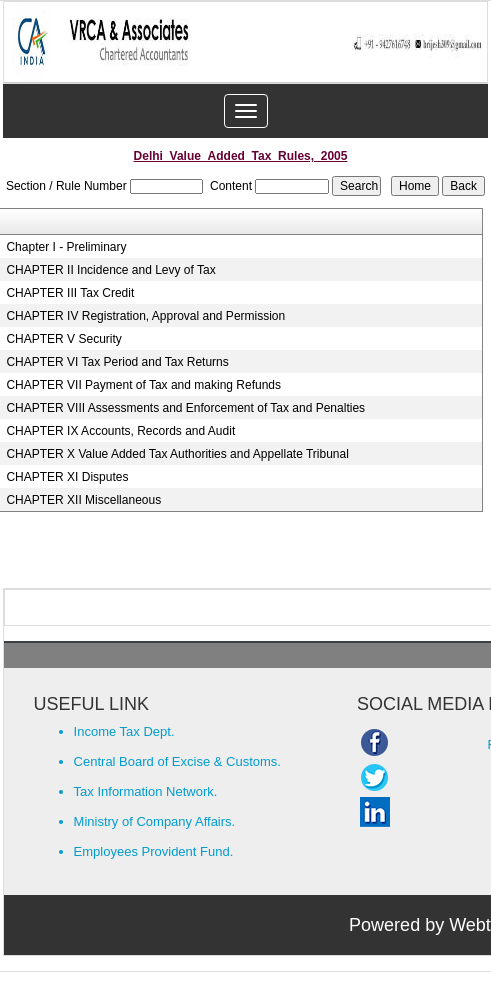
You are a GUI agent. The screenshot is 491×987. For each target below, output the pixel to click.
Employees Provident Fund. (154, 851)
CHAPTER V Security (63, 339)
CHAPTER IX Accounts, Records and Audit (120, 431)
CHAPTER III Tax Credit (70, 293)
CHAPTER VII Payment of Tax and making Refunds (143, 385)
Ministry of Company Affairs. (155, 821)
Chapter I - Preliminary (66, 247)
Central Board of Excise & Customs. (177, 761)
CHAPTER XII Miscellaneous (83, 500)
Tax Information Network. (146, 791)
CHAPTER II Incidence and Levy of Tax (110, 270)
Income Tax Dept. (124, 731)
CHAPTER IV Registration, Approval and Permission (145, 316)
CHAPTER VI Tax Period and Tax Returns (117, 362)
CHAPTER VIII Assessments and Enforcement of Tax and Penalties (185, 408)
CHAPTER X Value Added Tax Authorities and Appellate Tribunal (177, 454)
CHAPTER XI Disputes (67, 477)
